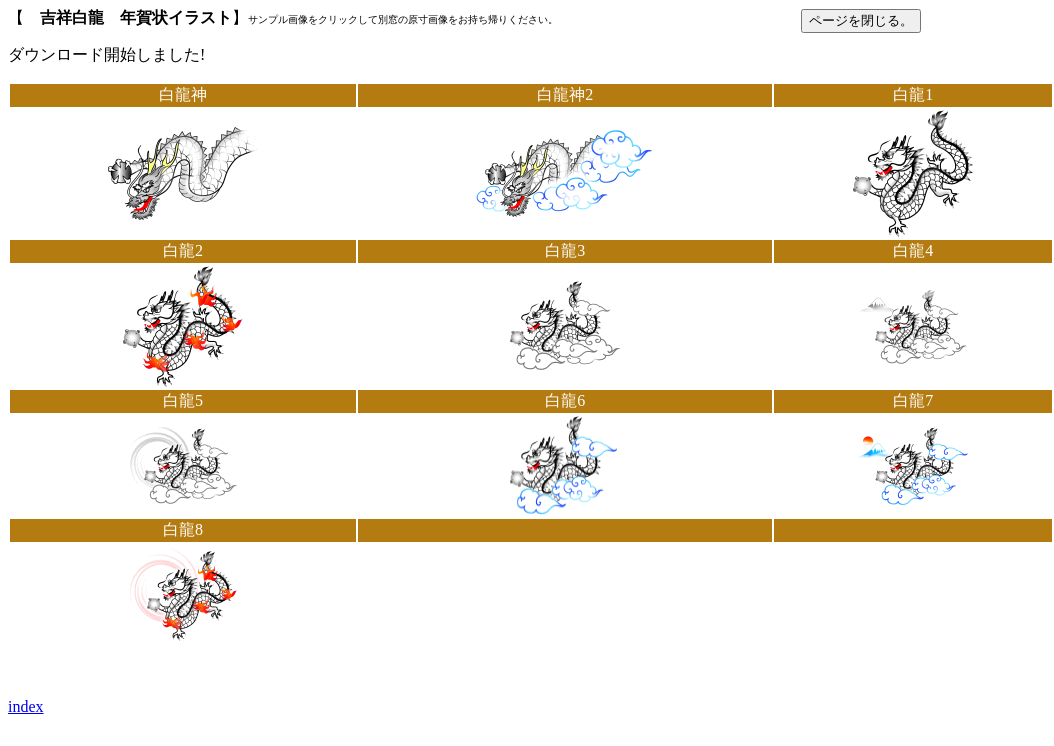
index (26, 706)
